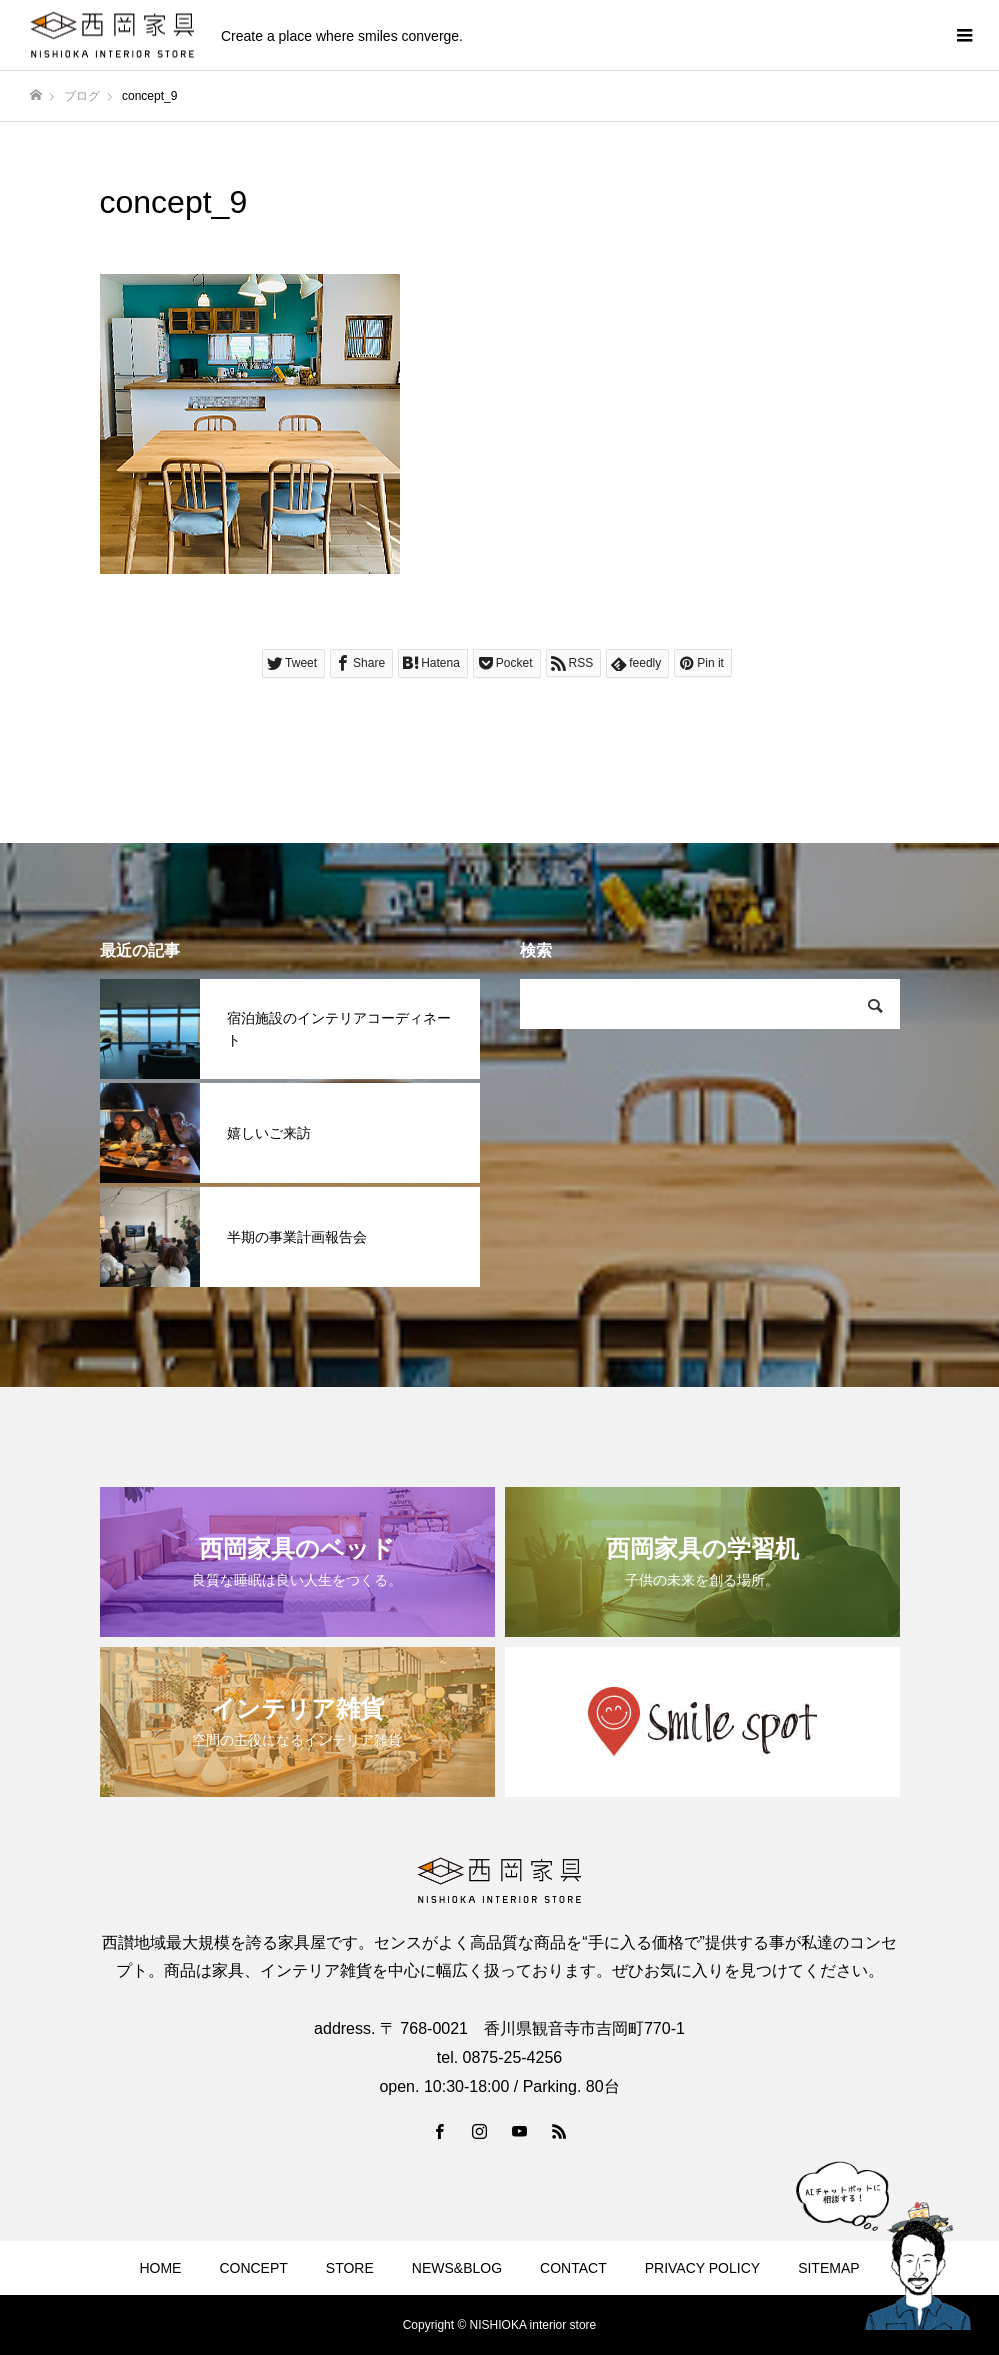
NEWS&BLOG (457, 2268)
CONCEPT (253, 2268)
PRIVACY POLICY (702, 2268)
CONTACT (573, 2268)
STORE (350, 2268)
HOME (160, 2268)
